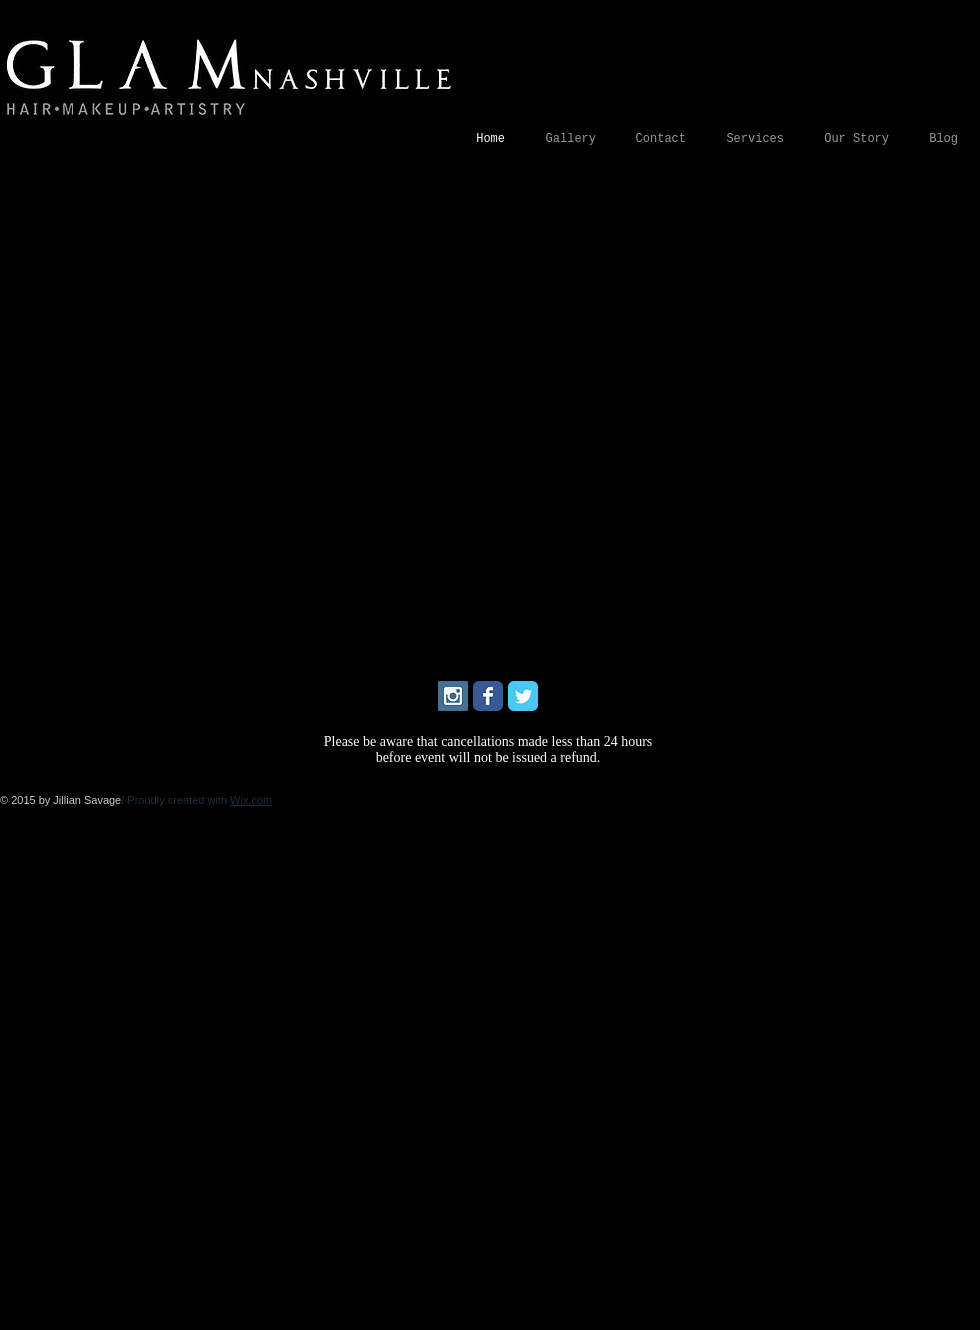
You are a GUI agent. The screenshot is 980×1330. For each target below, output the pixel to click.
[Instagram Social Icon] (453, 696)
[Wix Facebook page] (488, 696)
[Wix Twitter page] (523, 696)
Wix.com (251, 800)
